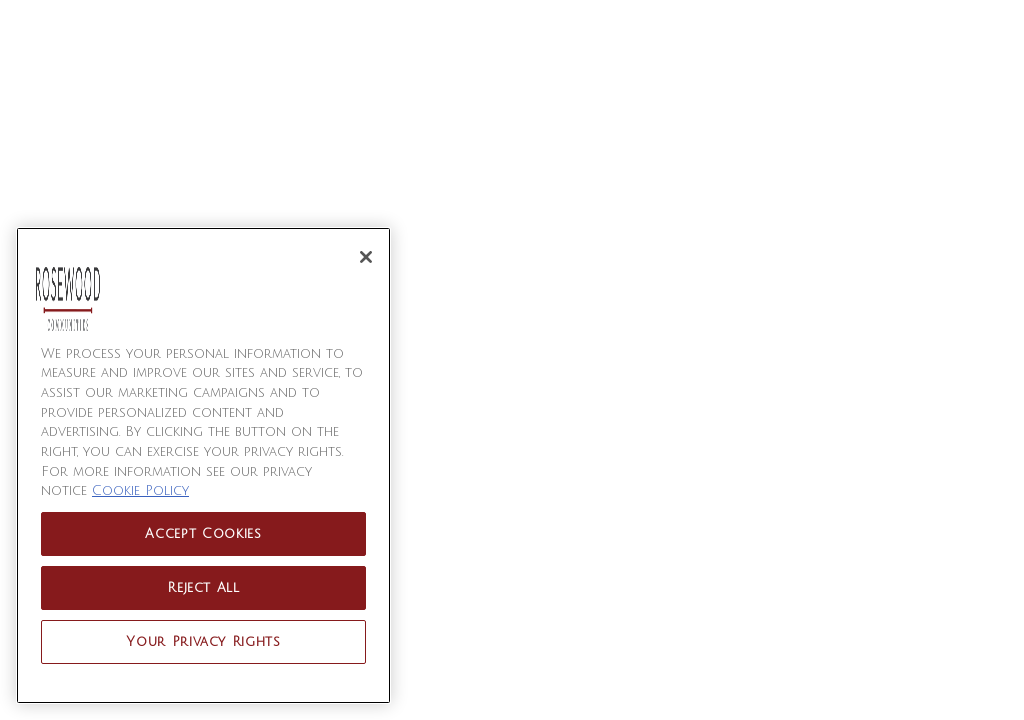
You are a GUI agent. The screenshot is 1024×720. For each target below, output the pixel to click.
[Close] (366, 257)
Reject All (203, 588)
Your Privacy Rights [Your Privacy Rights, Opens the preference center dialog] (203, 642)
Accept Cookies (203, 534)
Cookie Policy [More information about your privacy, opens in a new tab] (140, 491)
